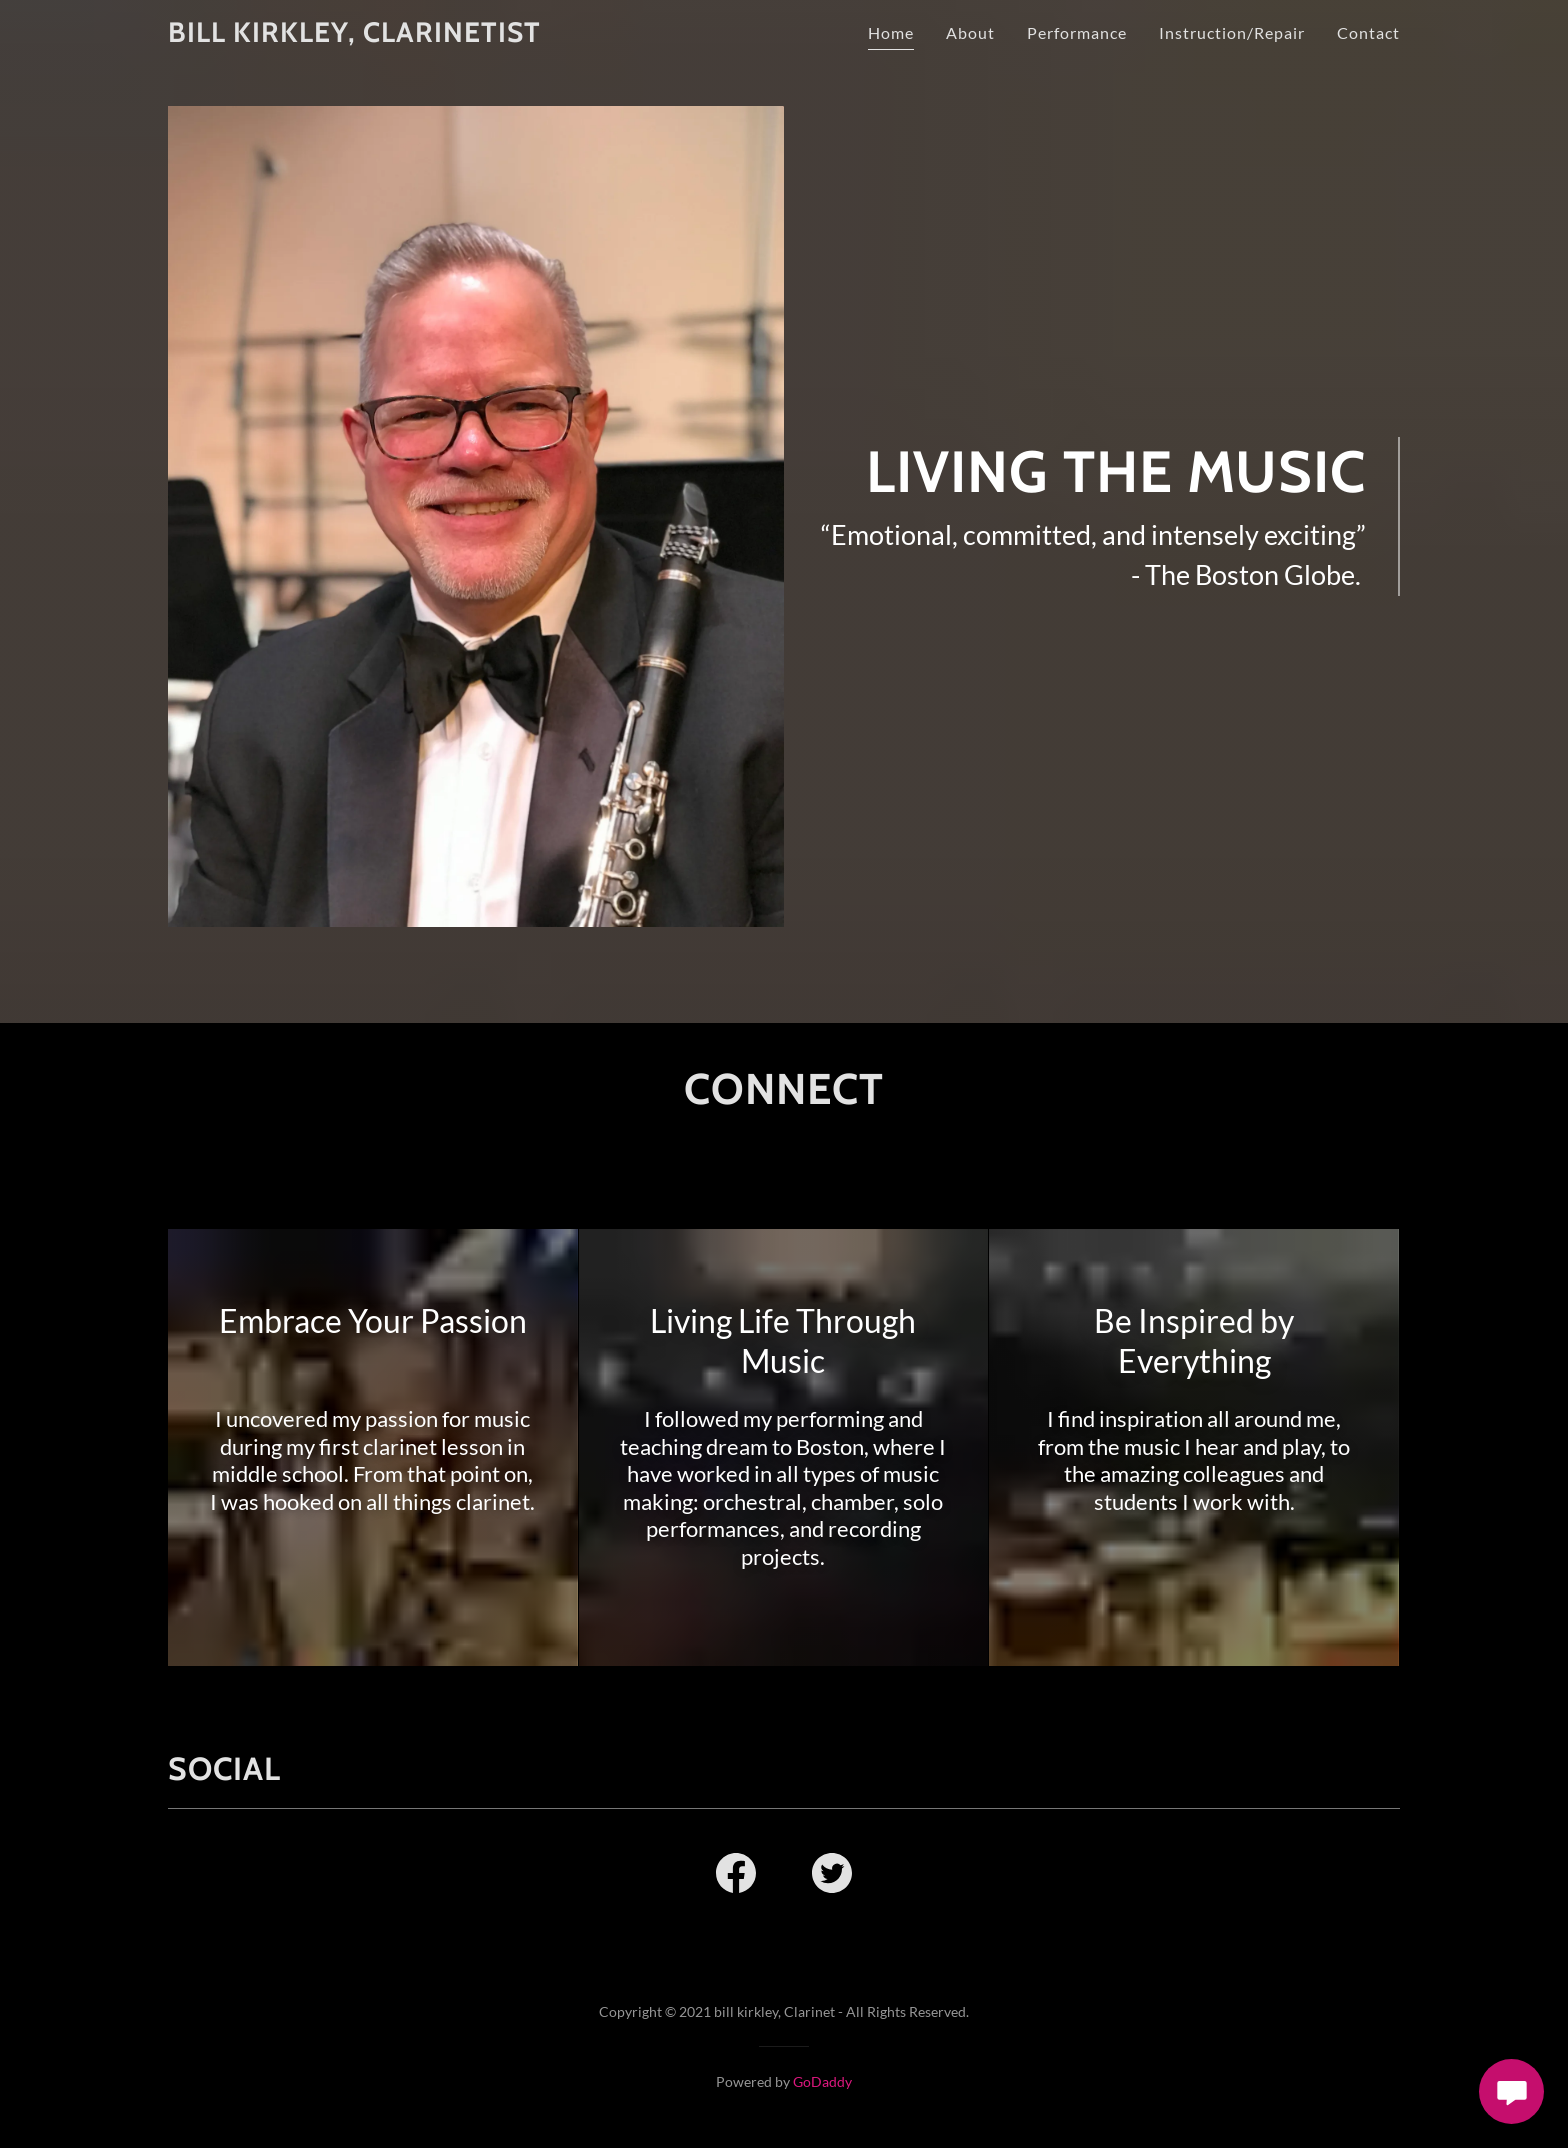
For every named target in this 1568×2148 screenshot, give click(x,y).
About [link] (970, 32)
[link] (354, 35)
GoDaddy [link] (822, 2081)
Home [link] (891, 32)
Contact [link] (1368, 32)
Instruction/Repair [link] (1232, 32)
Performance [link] (1077, 32)
